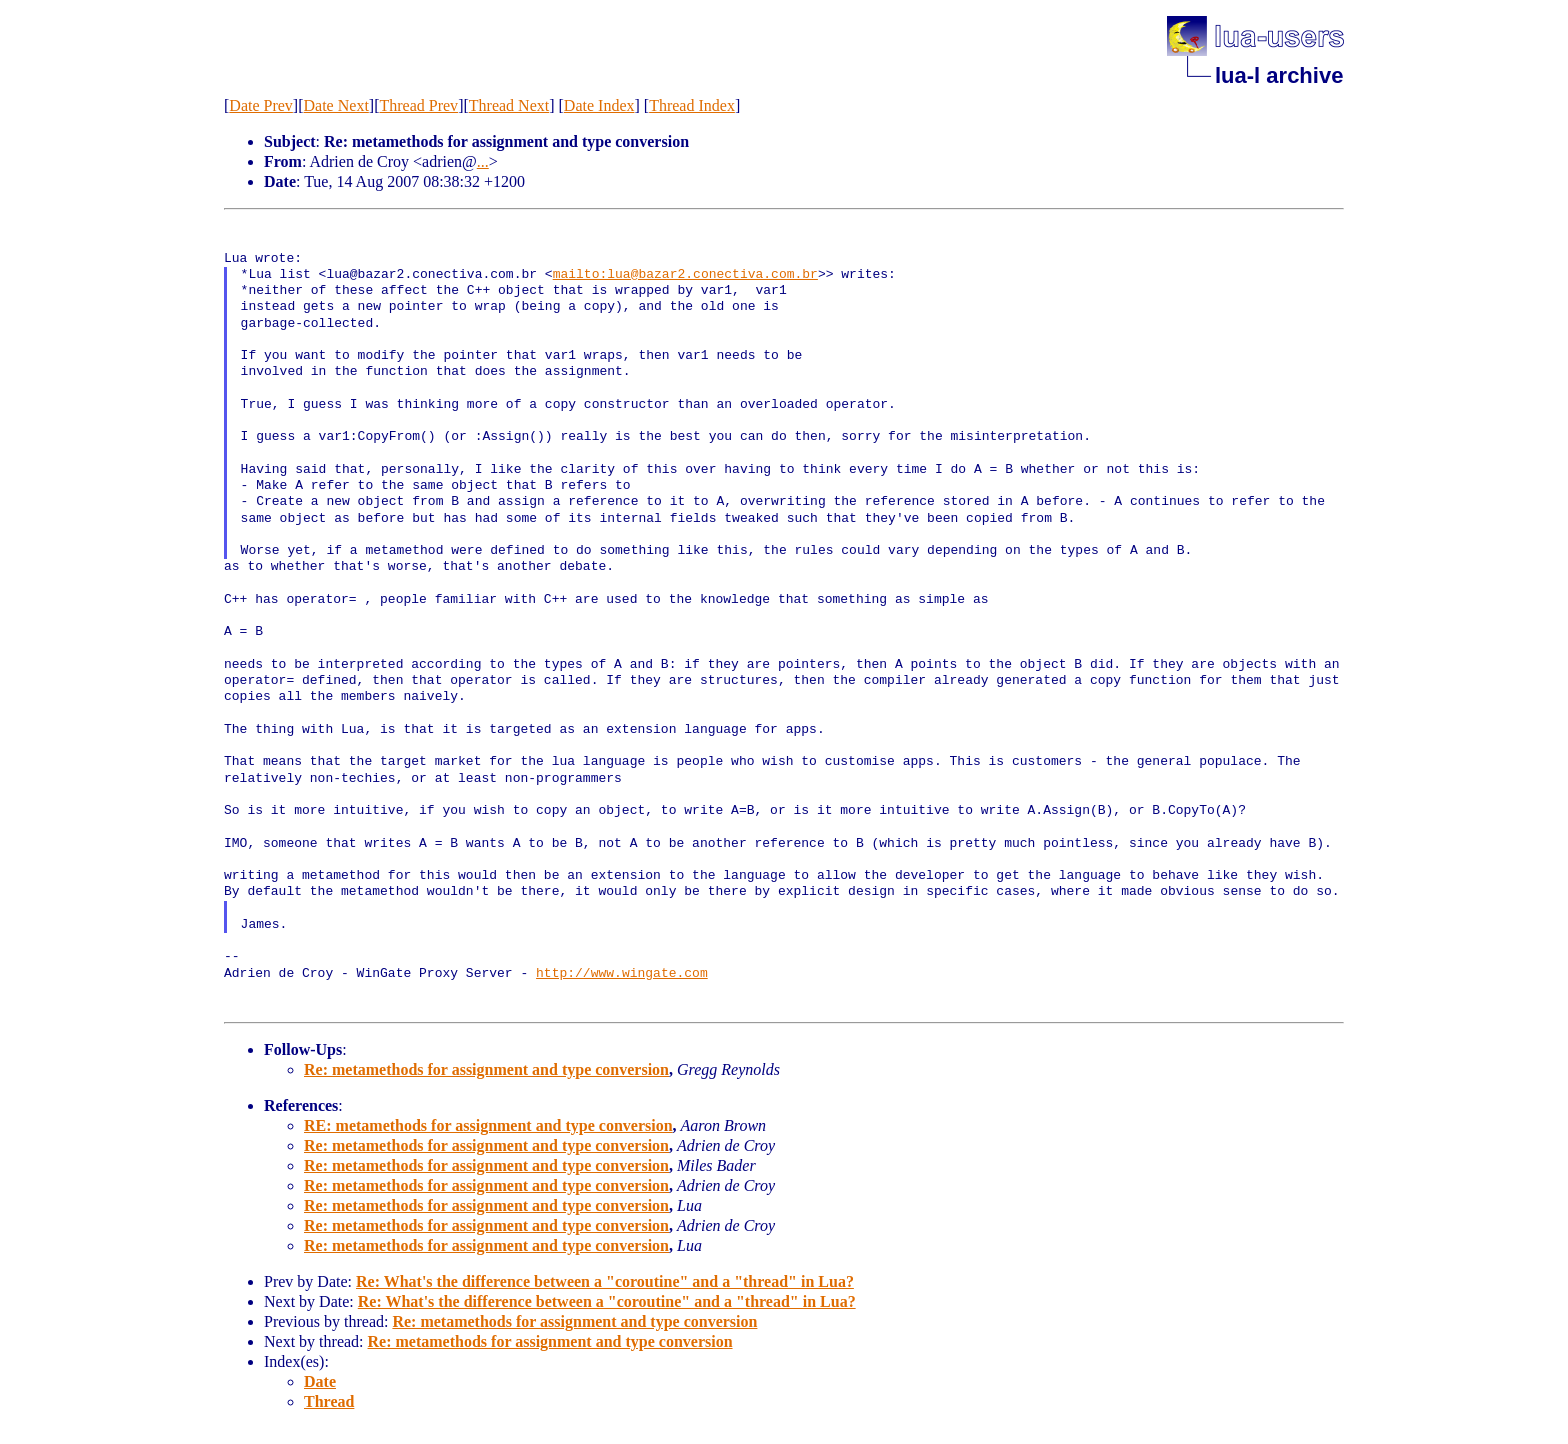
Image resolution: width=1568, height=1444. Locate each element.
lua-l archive (1279, 75)
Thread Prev (418, 105)
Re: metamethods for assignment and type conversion (486, 1069)
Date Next (336, 105)
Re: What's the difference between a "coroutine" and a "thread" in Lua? (605, 1281)
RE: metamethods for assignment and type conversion (488, 1125)
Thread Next (509, 105)
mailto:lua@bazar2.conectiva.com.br (685, 275)
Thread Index (692, 105)
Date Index (599, 105)
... (483, 161)
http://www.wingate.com (622, 974)
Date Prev (261, 105)
